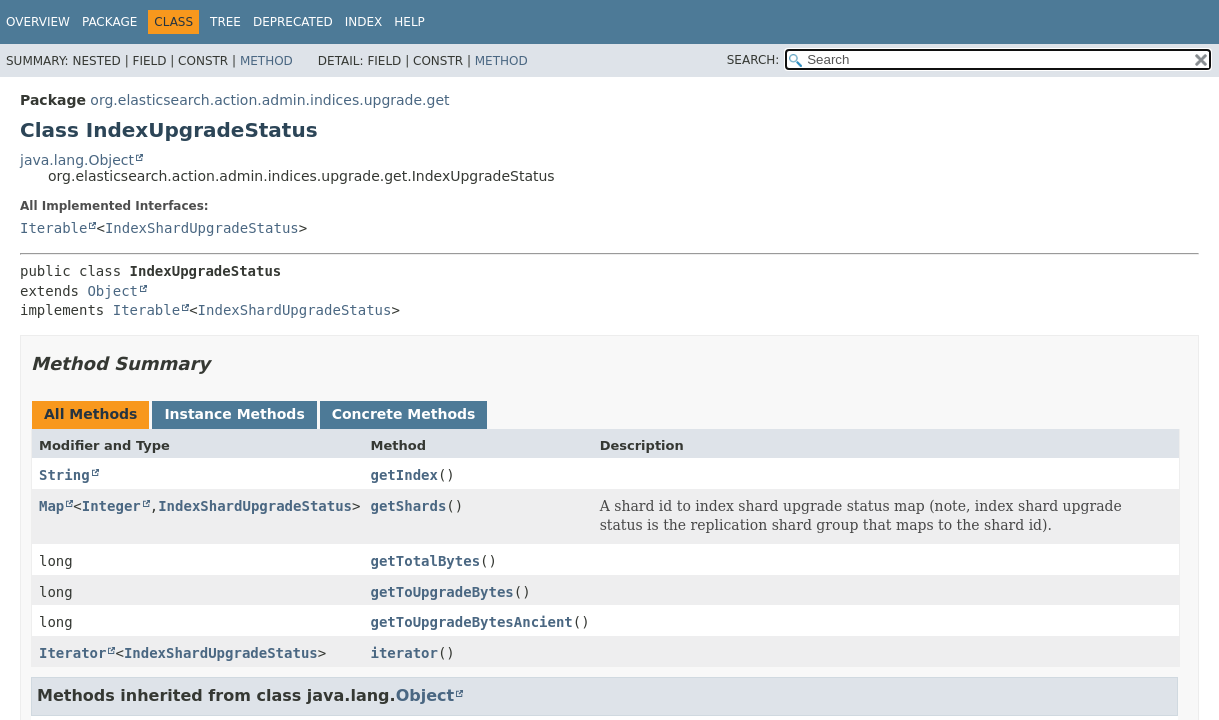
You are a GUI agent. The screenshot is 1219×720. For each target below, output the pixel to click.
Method (266, 61)
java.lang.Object (77, 160)
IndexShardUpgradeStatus (202, 228)
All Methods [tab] (90, 414)
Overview (38, 22)
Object (112, 291)
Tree (225, 22)
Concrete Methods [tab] (404, 414)
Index (364, 22)
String (64, 475)
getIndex (404, 475)
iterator (404, 653)
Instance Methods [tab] (234, 414)
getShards (409, 506)
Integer (111, 506)
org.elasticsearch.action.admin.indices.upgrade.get (269, 100)
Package (109, 22)
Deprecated (293, 22)
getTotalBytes (426, 561)
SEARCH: (753, 60)
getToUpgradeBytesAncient (472, 622)
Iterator (72, 653)
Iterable (53, 228)
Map (51, 506)
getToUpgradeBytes (442, 592)
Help (409, 22)
